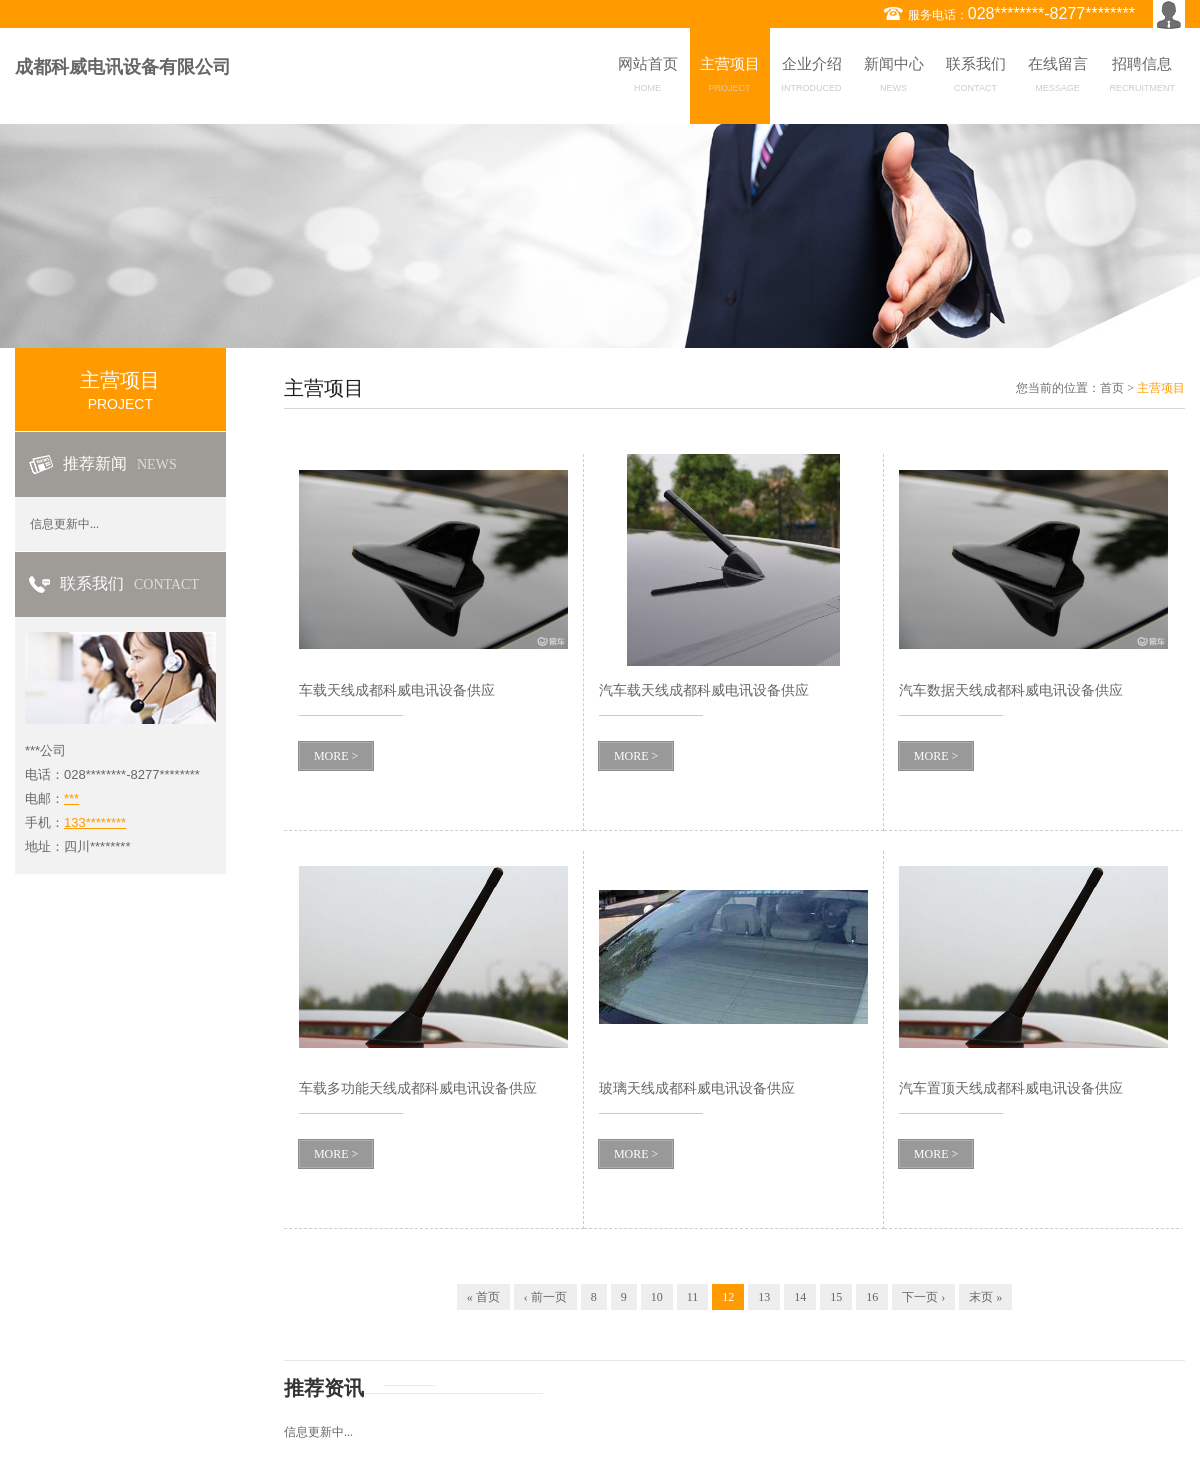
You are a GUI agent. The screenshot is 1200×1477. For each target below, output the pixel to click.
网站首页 (648, 78)
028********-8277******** (1051, 13)
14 (800, 1297)
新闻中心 (894, 78)
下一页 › (923, 1297)
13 (764, 1297)
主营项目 (730, 78)
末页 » (985, 1297)
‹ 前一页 (545, 1297)
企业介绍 (812, 78)
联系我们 (976, 78)
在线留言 (1058, 78)
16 (872, 1297)
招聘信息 (1143, 78)
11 (693, 1297)
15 (836, 1297)
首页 (1112, 388)
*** (71, 798)
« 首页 (483, 1297)
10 (657, 1297)
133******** (95, 822)
